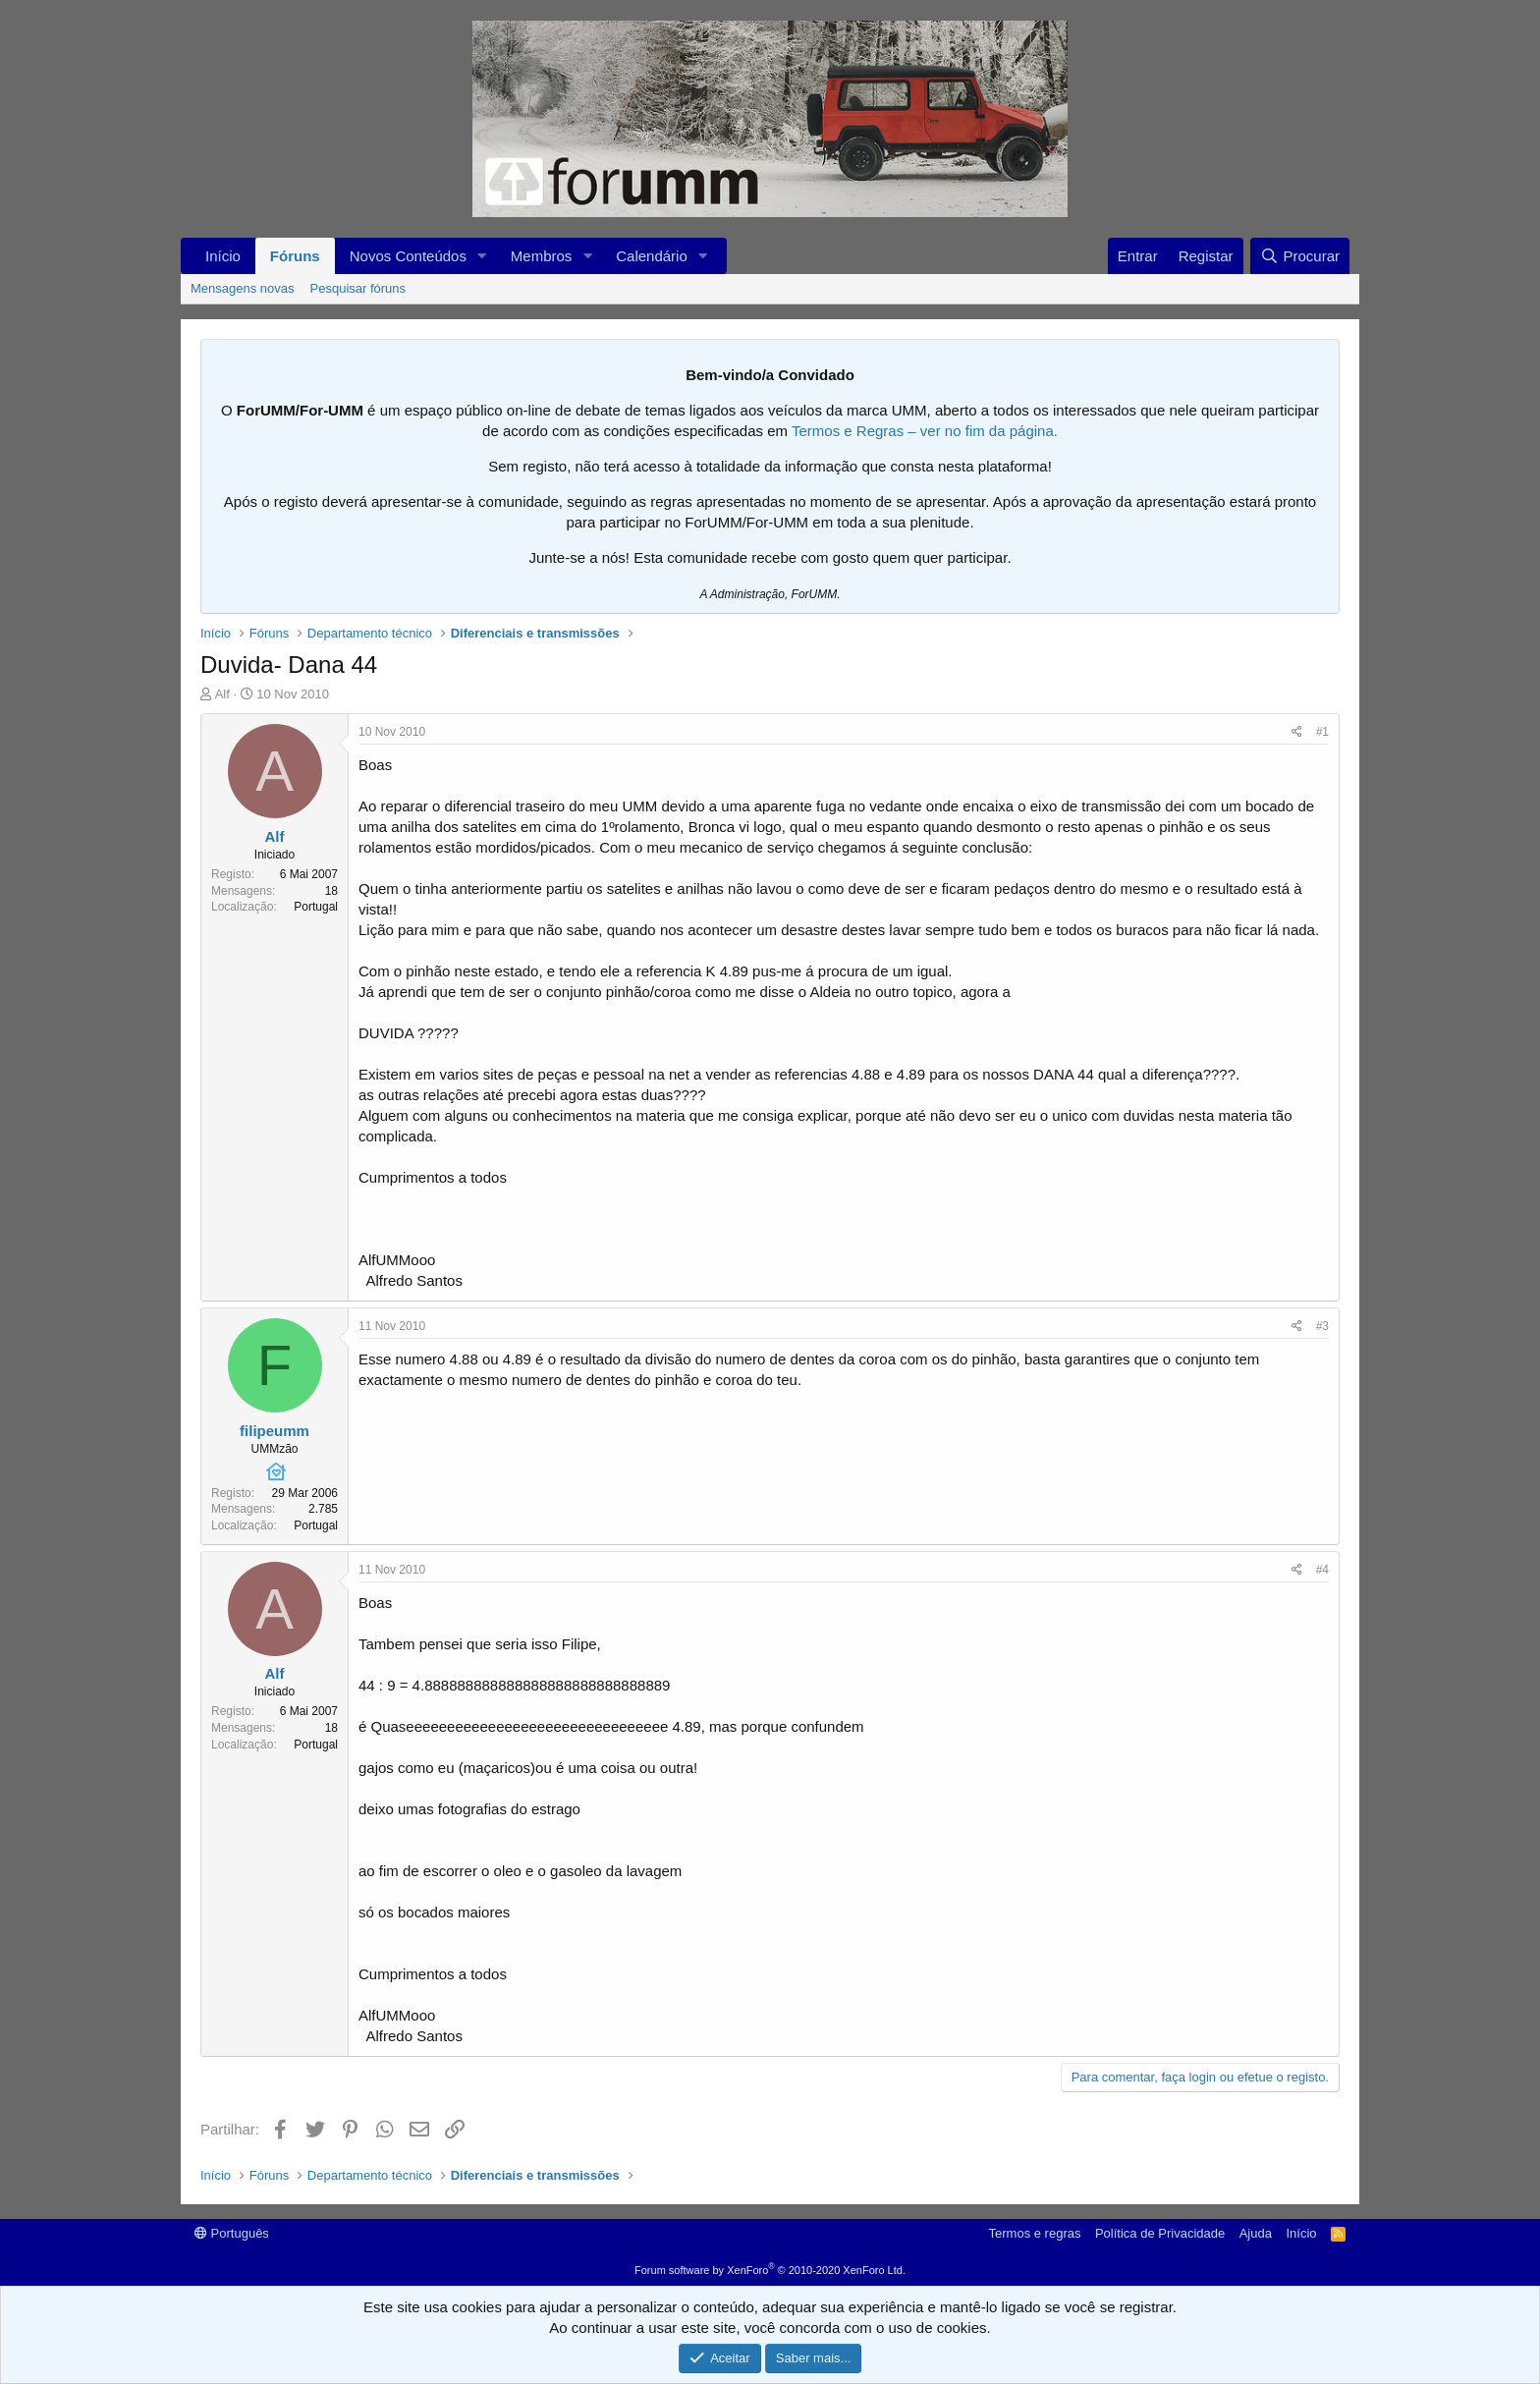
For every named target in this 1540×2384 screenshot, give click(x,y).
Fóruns (295, 256)
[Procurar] (1299, 256)
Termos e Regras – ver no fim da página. (925, 430)
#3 (1322, 1326)
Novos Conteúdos (408, 256)
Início (223, 256)
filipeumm (274, 1430)
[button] (482, 256)
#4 (1322, 1570)
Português (231, 2233)
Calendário (652, 256)
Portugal (316, 907)
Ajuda (1255, 2233)
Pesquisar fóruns (358, 288)
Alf (222, 694)
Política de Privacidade (1160, 2233)
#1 (1322, 732)
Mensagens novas (243, 288)
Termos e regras (1035, 2233)
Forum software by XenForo (770, 2270)
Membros (542, 256)
